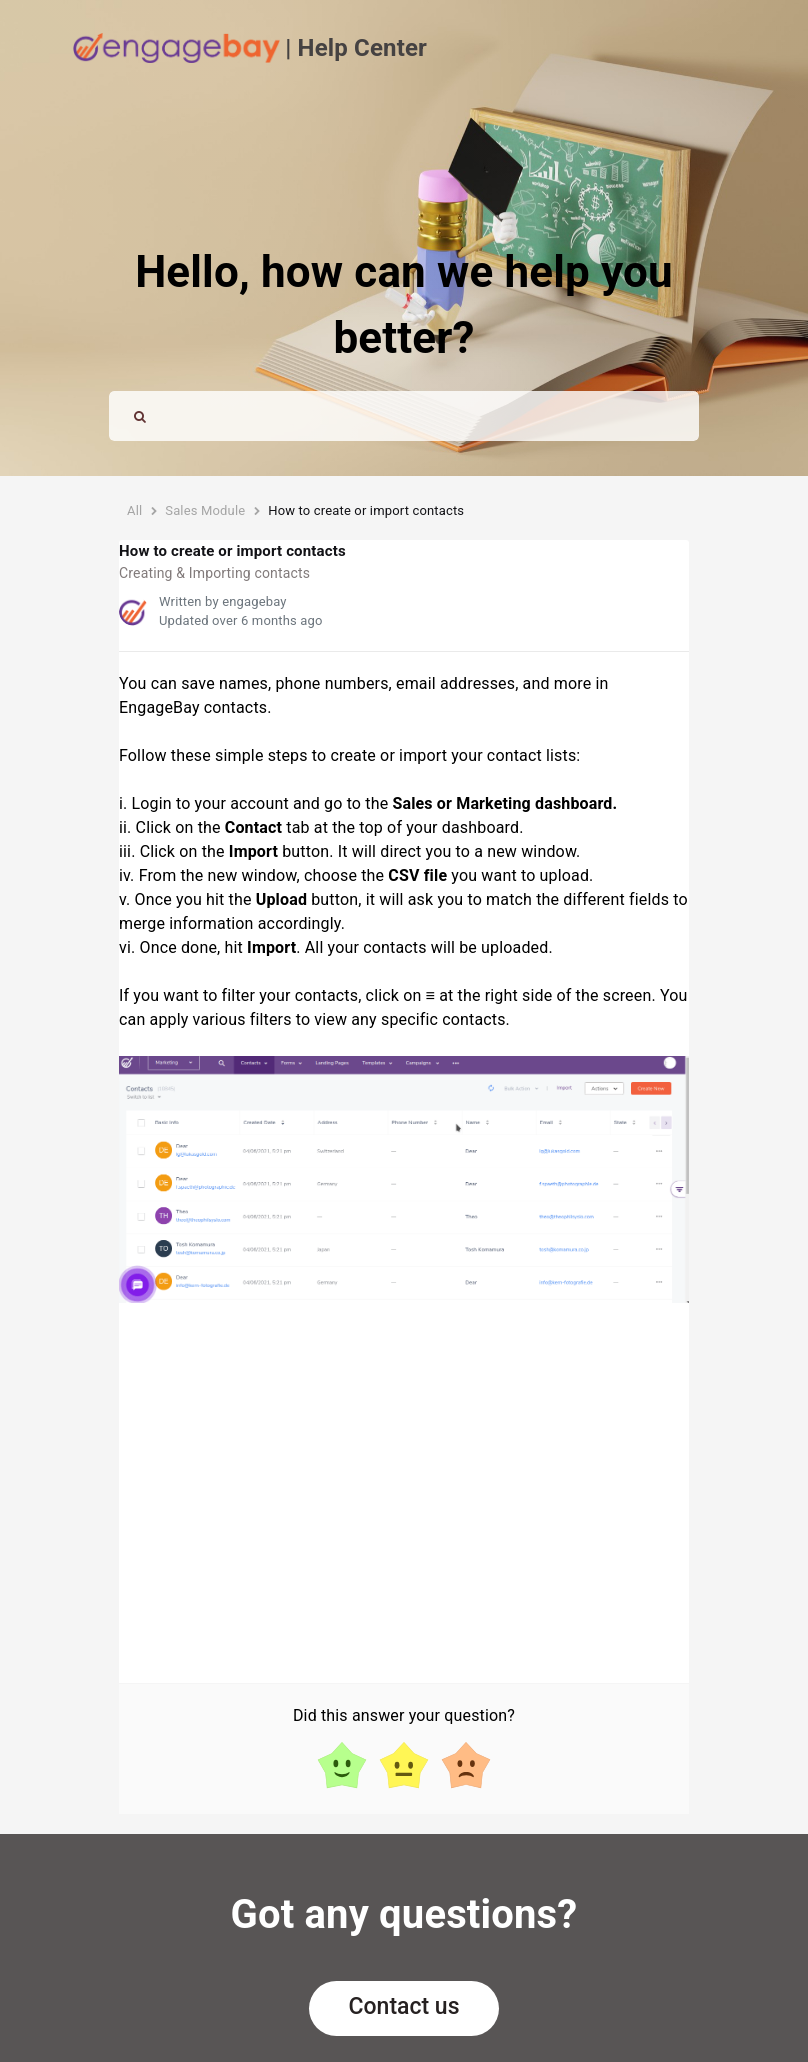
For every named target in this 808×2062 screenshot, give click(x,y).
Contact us (404, 2006)
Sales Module (205, 510)
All (134, 510)
